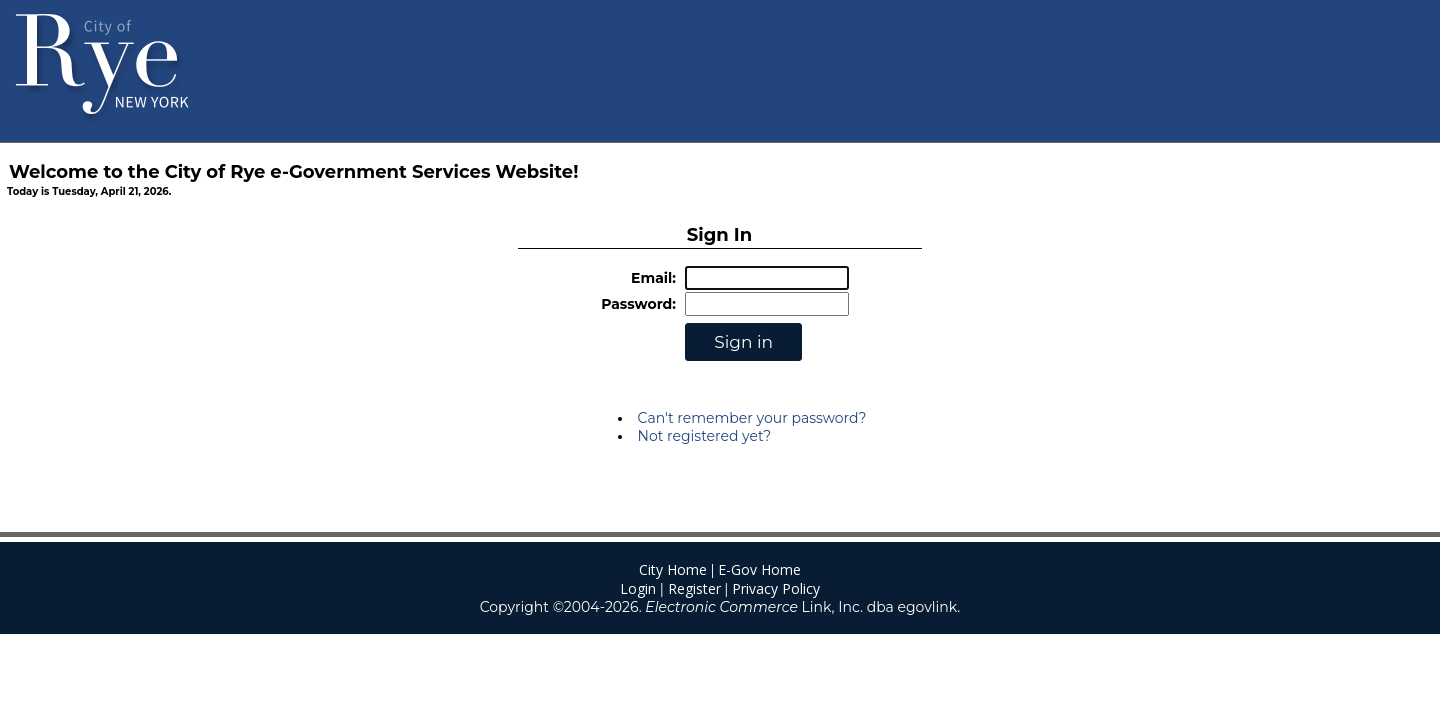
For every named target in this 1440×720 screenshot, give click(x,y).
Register (694, 588)
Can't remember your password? (752, 418)
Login (638, 588)
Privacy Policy (776, 588)
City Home (673, 569)
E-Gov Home (759, 569)
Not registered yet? (705, 436)
